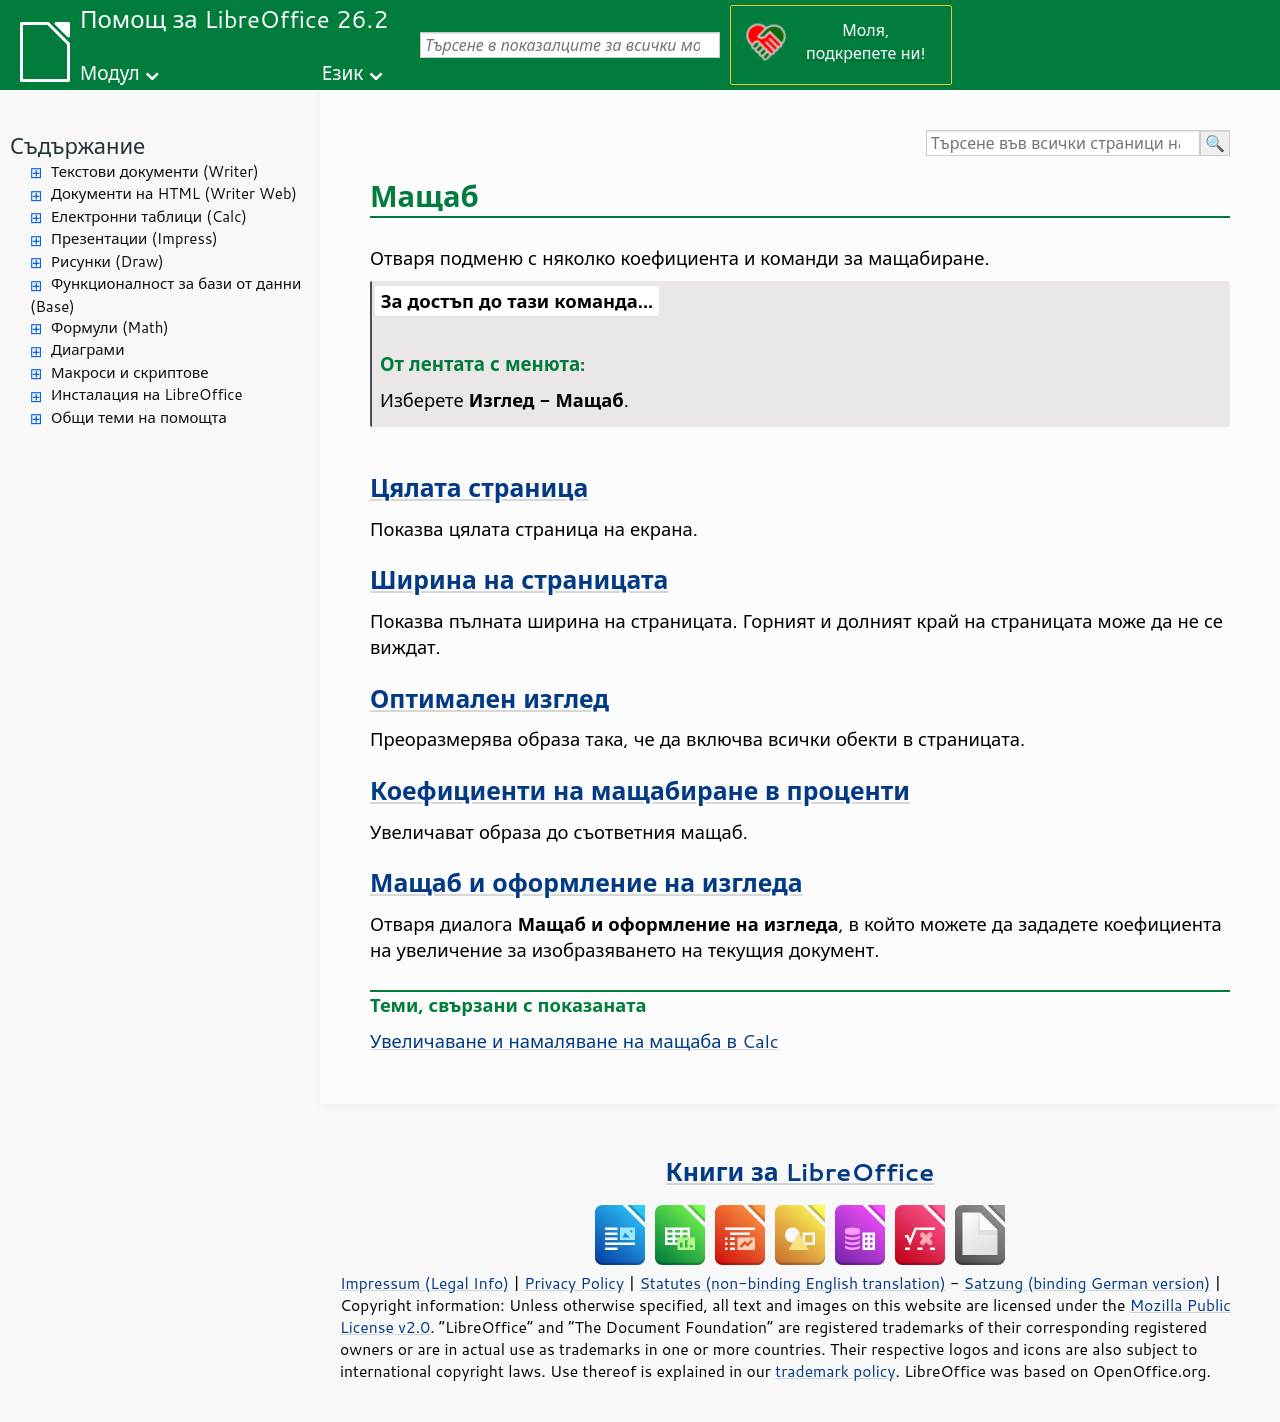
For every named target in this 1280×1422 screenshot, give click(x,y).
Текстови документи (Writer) (155, 171)
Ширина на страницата (519, 579)
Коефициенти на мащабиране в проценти (640, 790)
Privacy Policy (574, 1283)
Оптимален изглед (489, 698)
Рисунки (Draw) (107, 261)
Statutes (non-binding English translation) (792, 1283)
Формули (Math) (110, 327)
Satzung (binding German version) (1087, 1283)
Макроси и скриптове (130, 372)
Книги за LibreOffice (800, 1171)
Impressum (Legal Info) (424, 1283)
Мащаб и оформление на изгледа (586, 882)
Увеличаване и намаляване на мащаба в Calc (574, 1041)
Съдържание (77, 145)
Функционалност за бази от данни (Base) (165, 295)
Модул (110, 72)
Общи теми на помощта (139, 417)
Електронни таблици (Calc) (149, 216)
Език (343, 72)
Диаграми (87, 349)
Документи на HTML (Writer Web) (174, 193)
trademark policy (835, 1371)
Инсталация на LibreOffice (147, 394)
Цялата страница (479, 487)
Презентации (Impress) (134, 238)
